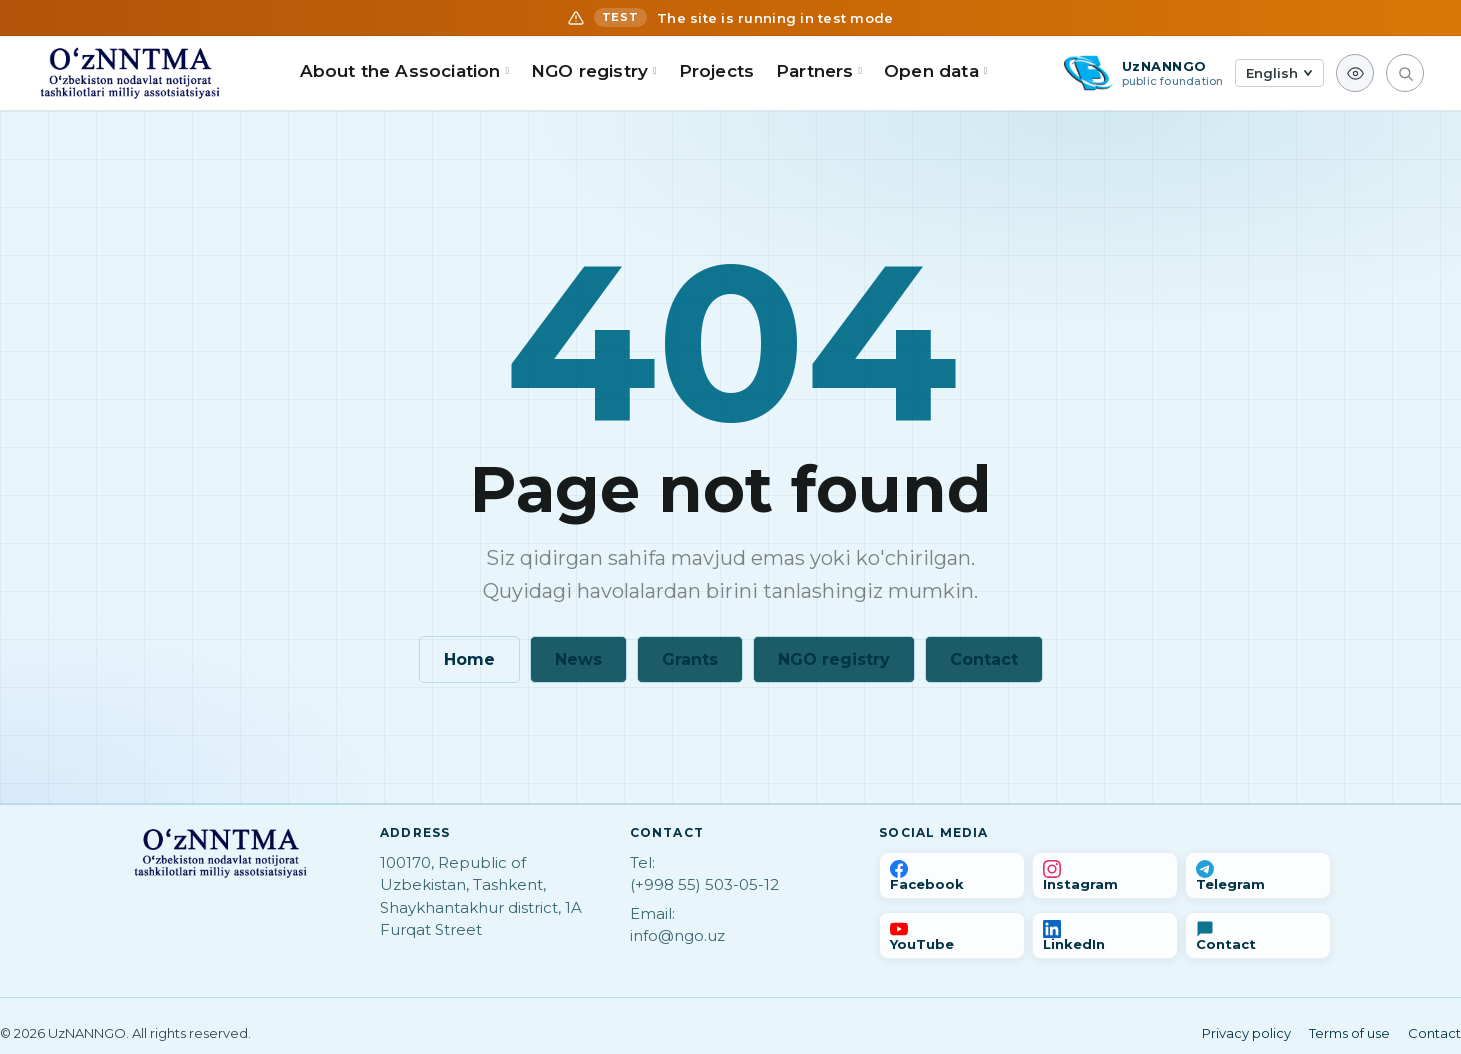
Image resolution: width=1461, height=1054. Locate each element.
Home (469, 659)
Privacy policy (1246, 1033)
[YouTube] (952, 935)
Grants (690, 659)
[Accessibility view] (1355, 73)
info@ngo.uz (677, 935)
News (578, 659)
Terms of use (1349, 1033)
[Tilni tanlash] (1279, 73)
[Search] (1405, 73)
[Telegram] (1258, 875)
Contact (984, 659)
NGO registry (834, 659)
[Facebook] (952, 875)
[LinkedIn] (1105, 935)
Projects (716, 71)
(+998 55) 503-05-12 (704, 884)
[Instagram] (1105, 875)
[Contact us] (1258, 935)
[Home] (130, 73)
